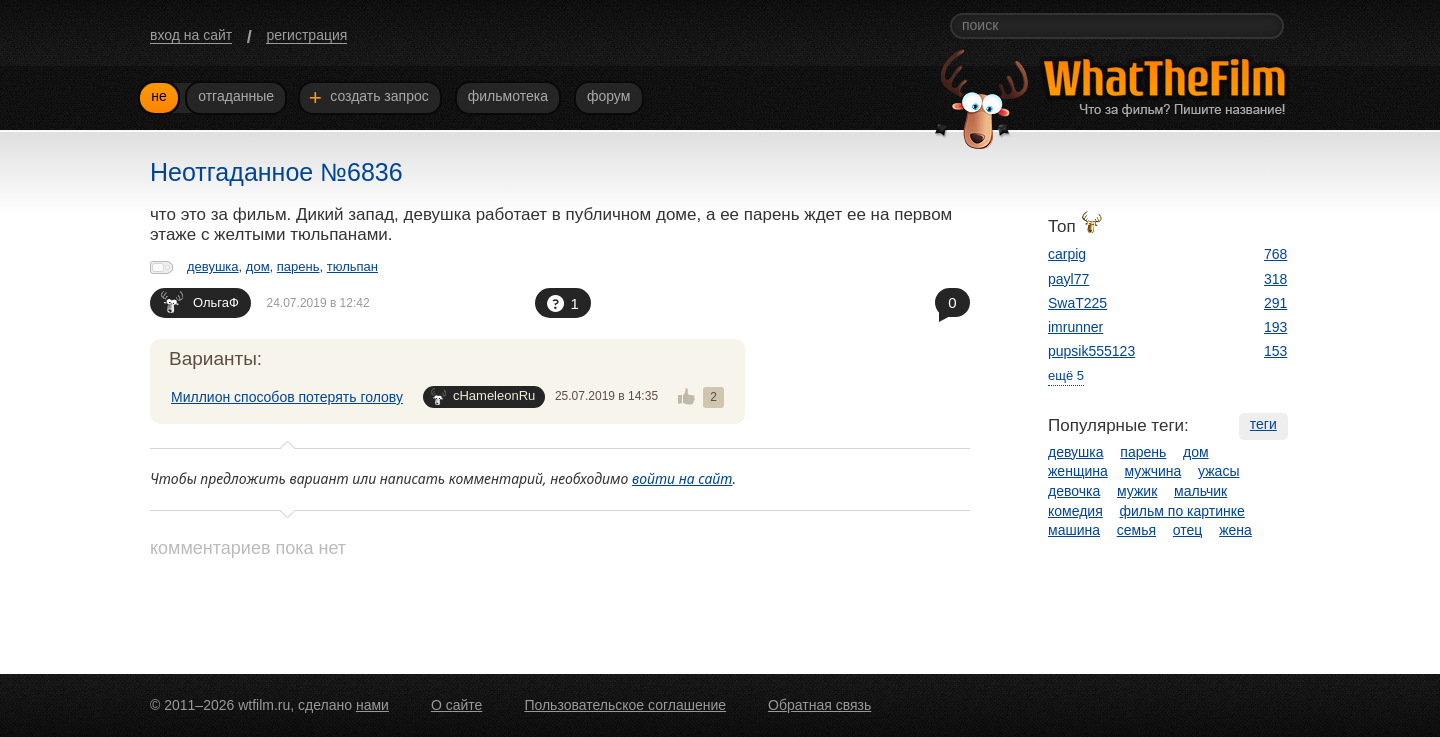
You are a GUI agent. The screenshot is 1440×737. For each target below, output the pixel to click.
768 (1275, 254)
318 (1275, 279)
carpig (1067, 254)
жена (1235, 530)
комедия (1075, 511)
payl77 (1068, 279)
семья (1136, 530)
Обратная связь (819, 705)
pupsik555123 (1091, 351)
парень (298, 266)
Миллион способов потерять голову (287, 397)
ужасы (1218, 471)
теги (1263, 424)
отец (1188, 530)
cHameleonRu (483, 396)
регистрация (306, 35)
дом (258, 266)
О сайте (456, 705)
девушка (213, 266)
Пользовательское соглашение (625, 705)
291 (1275, 303)
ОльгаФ (200, 301)
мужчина (1153, 471)
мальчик (1200, 491)
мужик (1137, 491)
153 (1275, 351)
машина (1074, 530)
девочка (1074, 491)
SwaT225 (1077, 303)
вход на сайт (191, 35)
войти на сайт (682, 478)
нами (372, 705)
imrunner (1075, 327)
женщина (1078, 471)
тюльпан (352, 266)
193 (1275, 327)
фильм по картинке (1182, 511)
